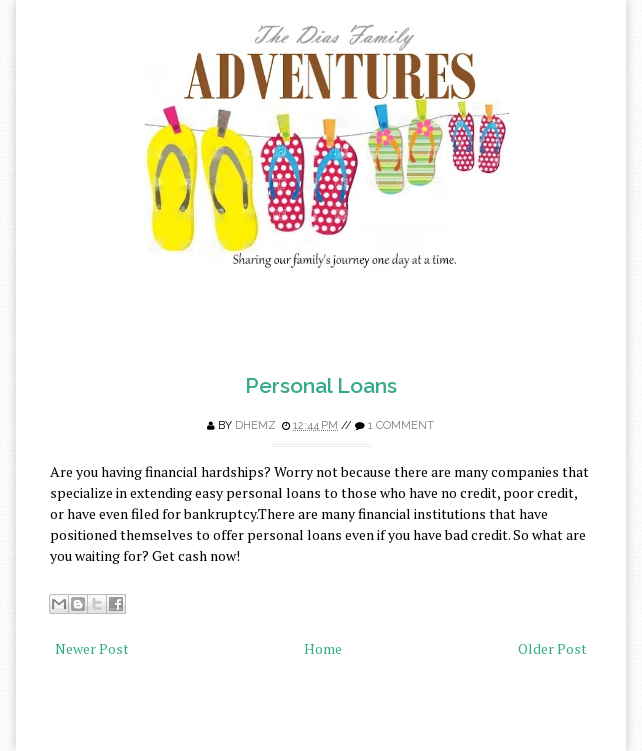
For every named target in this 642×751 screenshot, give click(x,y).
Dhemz (255, 425)
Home (323, 648)
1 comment (401, 425)
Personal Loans (321, 385)
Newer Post (92, 648)
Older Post (552, 648)
